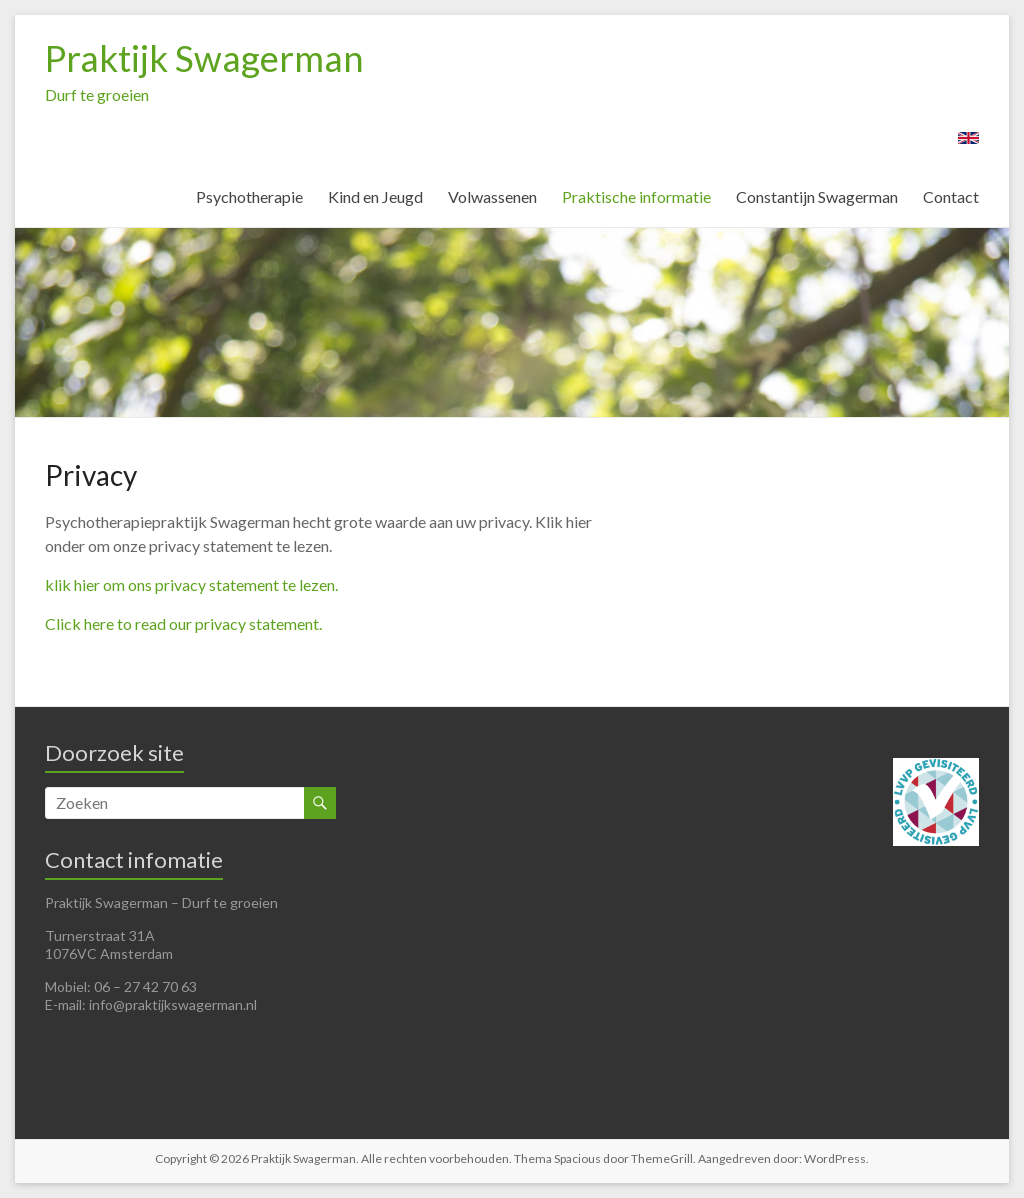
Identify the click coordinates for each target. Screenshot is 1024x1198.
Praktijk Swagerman (204, 58)
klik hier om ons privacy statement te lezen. (191, 584)
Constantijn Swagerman (817, 196)
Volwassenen (492, 196)
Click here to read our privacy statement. (183, 623)
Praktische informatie (636, 196)
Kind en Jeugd (375, 196)
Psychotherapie (249, 196)
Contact (951, 196)
